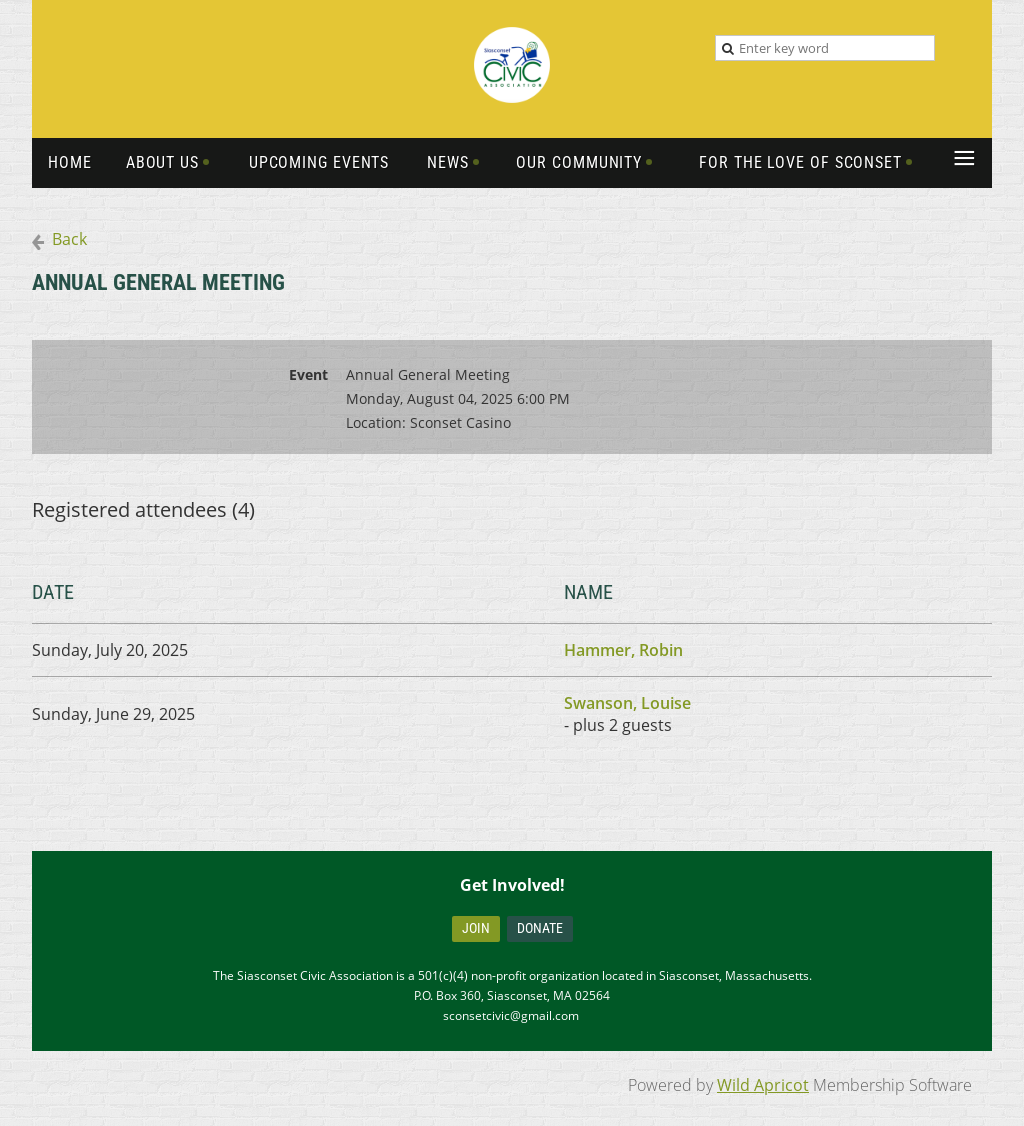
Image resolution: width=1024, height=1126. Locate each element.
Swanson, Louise (627, 703)
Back (69, 239)
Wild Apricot (763, 1085)
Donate (540, 928)
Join (476, 928)
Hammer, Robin (623, 650)
